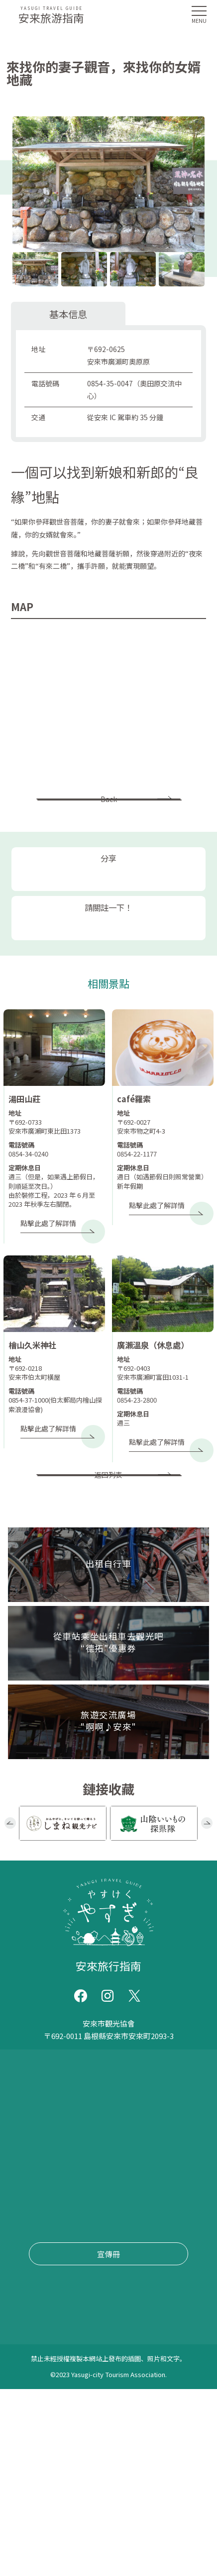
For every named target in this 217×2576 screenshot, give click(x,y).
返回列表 (108, 1527)
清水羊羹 (121, 2481)
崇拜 (103, 2383)
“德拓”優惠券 (33, 2225)
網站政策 (26, 2279)
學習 (127, 2383)
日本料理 (144, 2432)
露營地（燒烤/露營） (165, 2407)
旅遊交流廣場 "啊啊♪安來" (57, 2242)
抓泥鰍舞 (184, 2383)
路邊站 (36, 2383)
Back (109, 812)
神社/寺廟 (101, 2358)
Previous (10, 1886)
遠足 (96, 2432)
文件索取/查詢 (35, 2260)
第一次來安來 (33, 2134)
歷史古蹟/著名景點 (163, 2358)
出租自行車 (29, 2206)
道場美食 (185, 2432)
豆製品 (60, 2505)
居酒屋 (35, 2481)
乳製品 (92, 2505)
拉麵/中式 (130, 2456)
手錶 (26, 2358)
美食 (144, 2505)
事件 (18, 2170)
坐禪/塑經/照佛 (52, 2432)
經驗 (151, 2383)
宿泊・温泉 (76, 2481)
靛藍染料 (36, 2407)
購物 (168, 2505)
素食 (35, 2456)
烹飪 (188, 2456)
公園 (64, 2383)
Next (207, 1886)
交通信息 (26, 2188)
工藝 (120, 2505)
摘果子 (105, 2407)
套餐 (164, 2456)
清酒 (193, 2481)
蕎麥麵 (73, 2407)
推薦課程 (26, 2152)
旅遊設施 (59, 2358)
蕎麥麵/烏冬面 (78, 2456)
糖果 (153, 2481)
